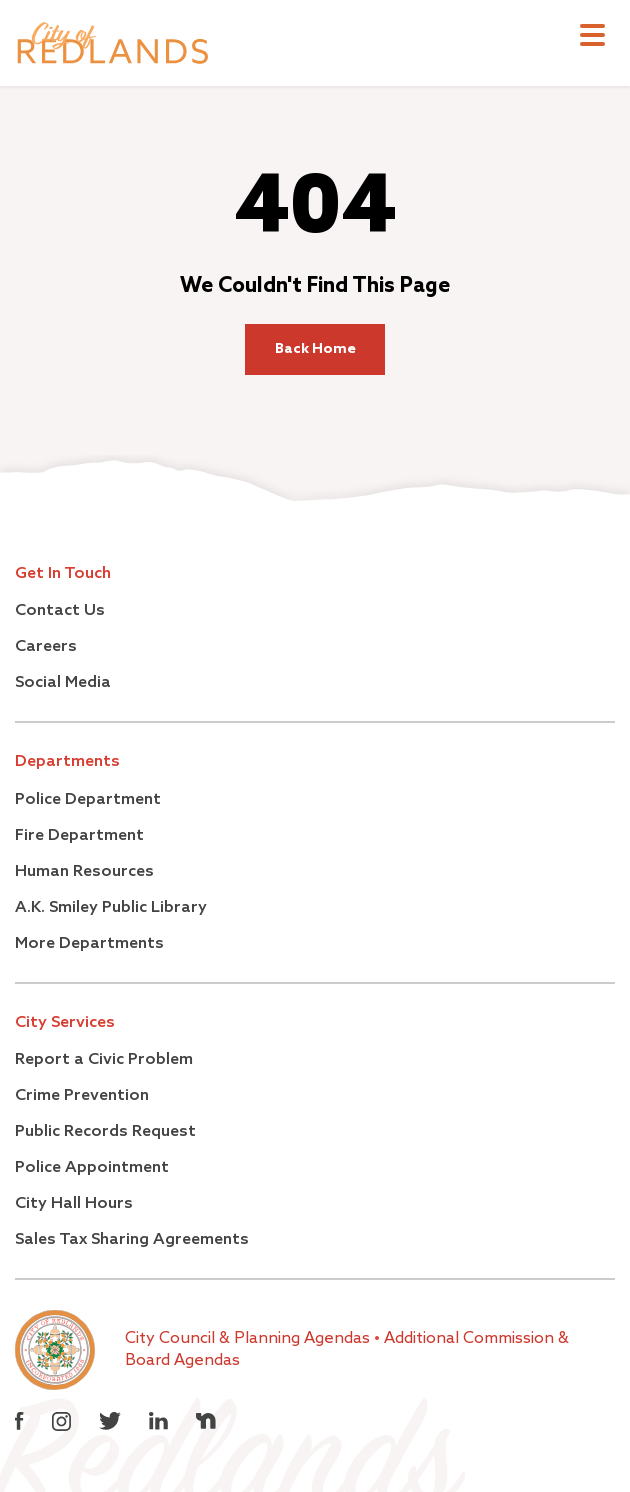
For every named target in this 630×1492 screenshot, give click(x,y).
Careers (46, 647)
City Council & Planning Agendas (249, 1339)
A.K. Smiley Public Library (111, 908)
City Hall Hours (74, 1204)
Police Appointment (92, 1168)
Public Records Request (105, 1132)
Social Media (63, 683)
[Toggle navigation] (592, 37)
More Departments (89, 944)
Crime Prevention (82, 1096)
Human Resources (84, 872)
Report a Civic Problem (104, 1060)
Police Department (88, 800)
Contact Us (60, 611)
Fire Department (79, 836)
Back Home (315, 349)
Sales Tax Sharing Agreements (132, 1240)
